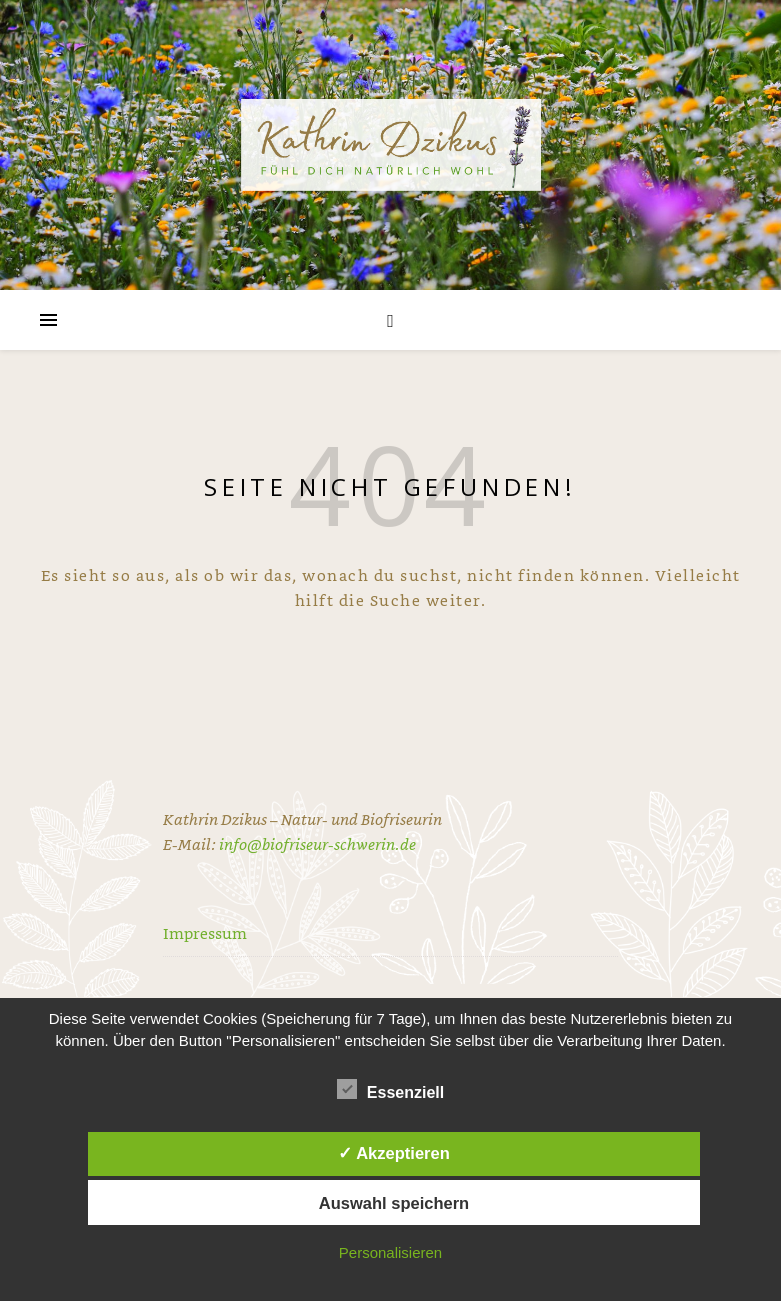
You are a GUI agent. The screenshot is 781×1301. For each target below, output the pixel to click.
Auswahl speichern (394, 1203)
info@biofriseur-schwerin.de (317, 844)
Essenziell (390, 1089)
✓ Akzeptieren (394, 1153)
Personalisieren (390, 1252)
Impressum (205, 933)
